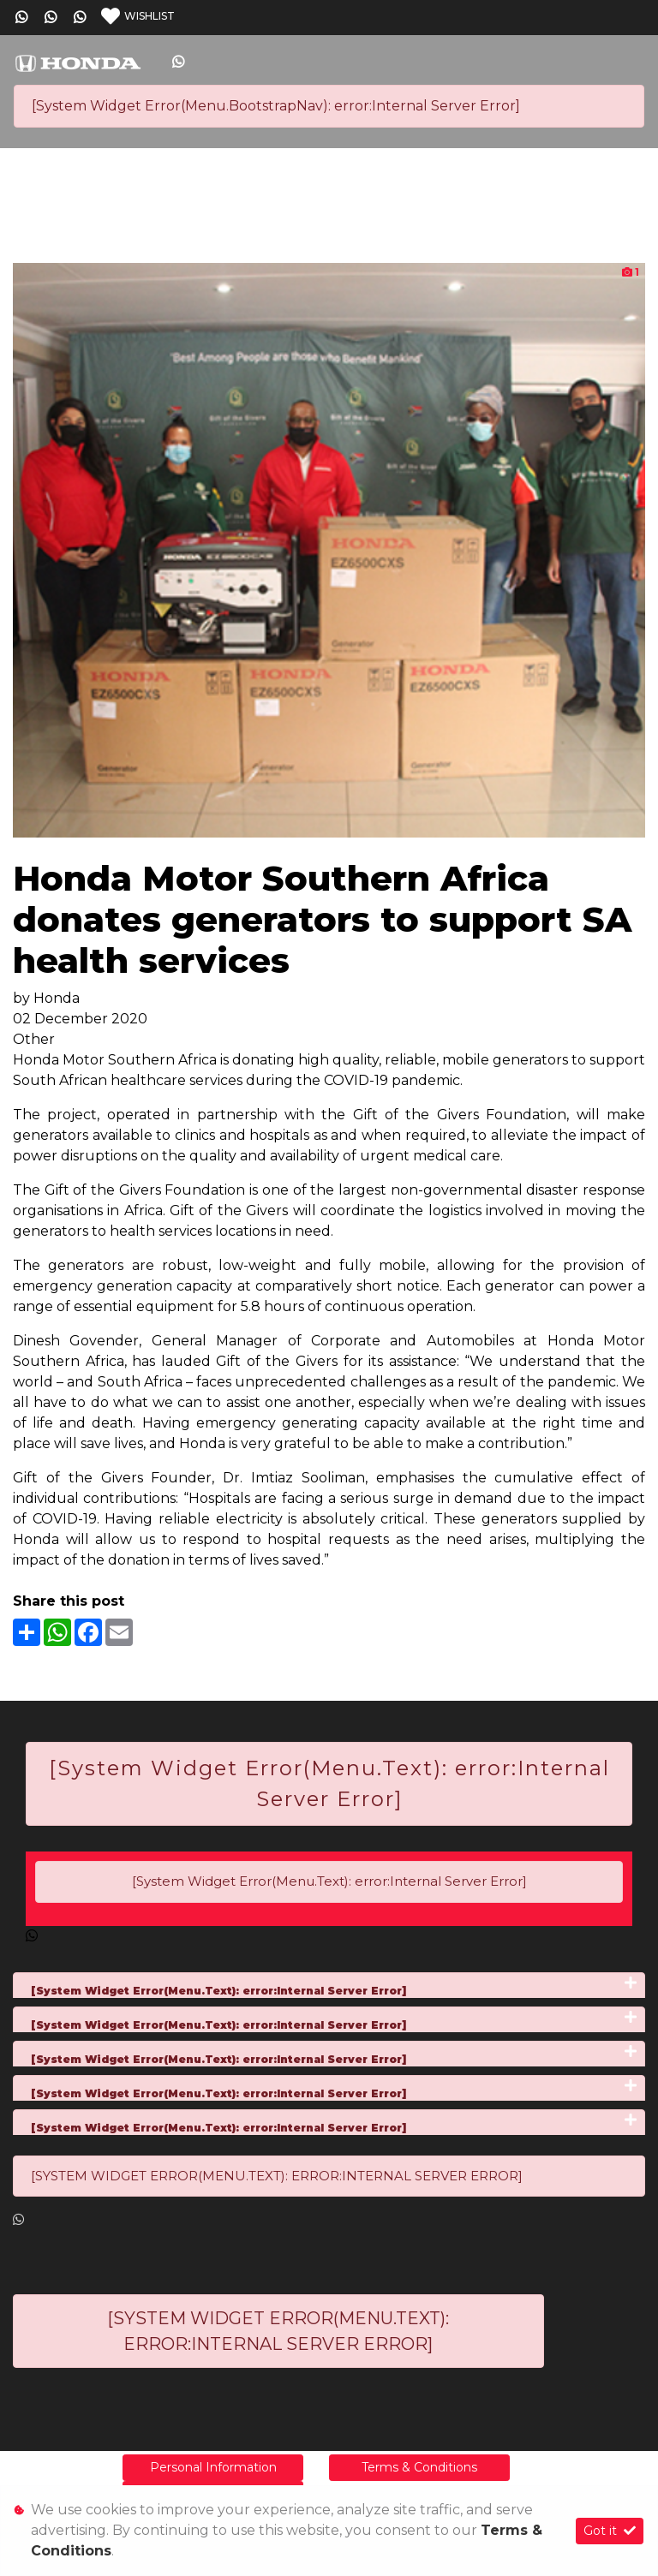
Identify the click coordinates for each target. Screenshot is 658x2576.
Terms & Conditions (419, 2467)
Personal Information (213, 2467)
